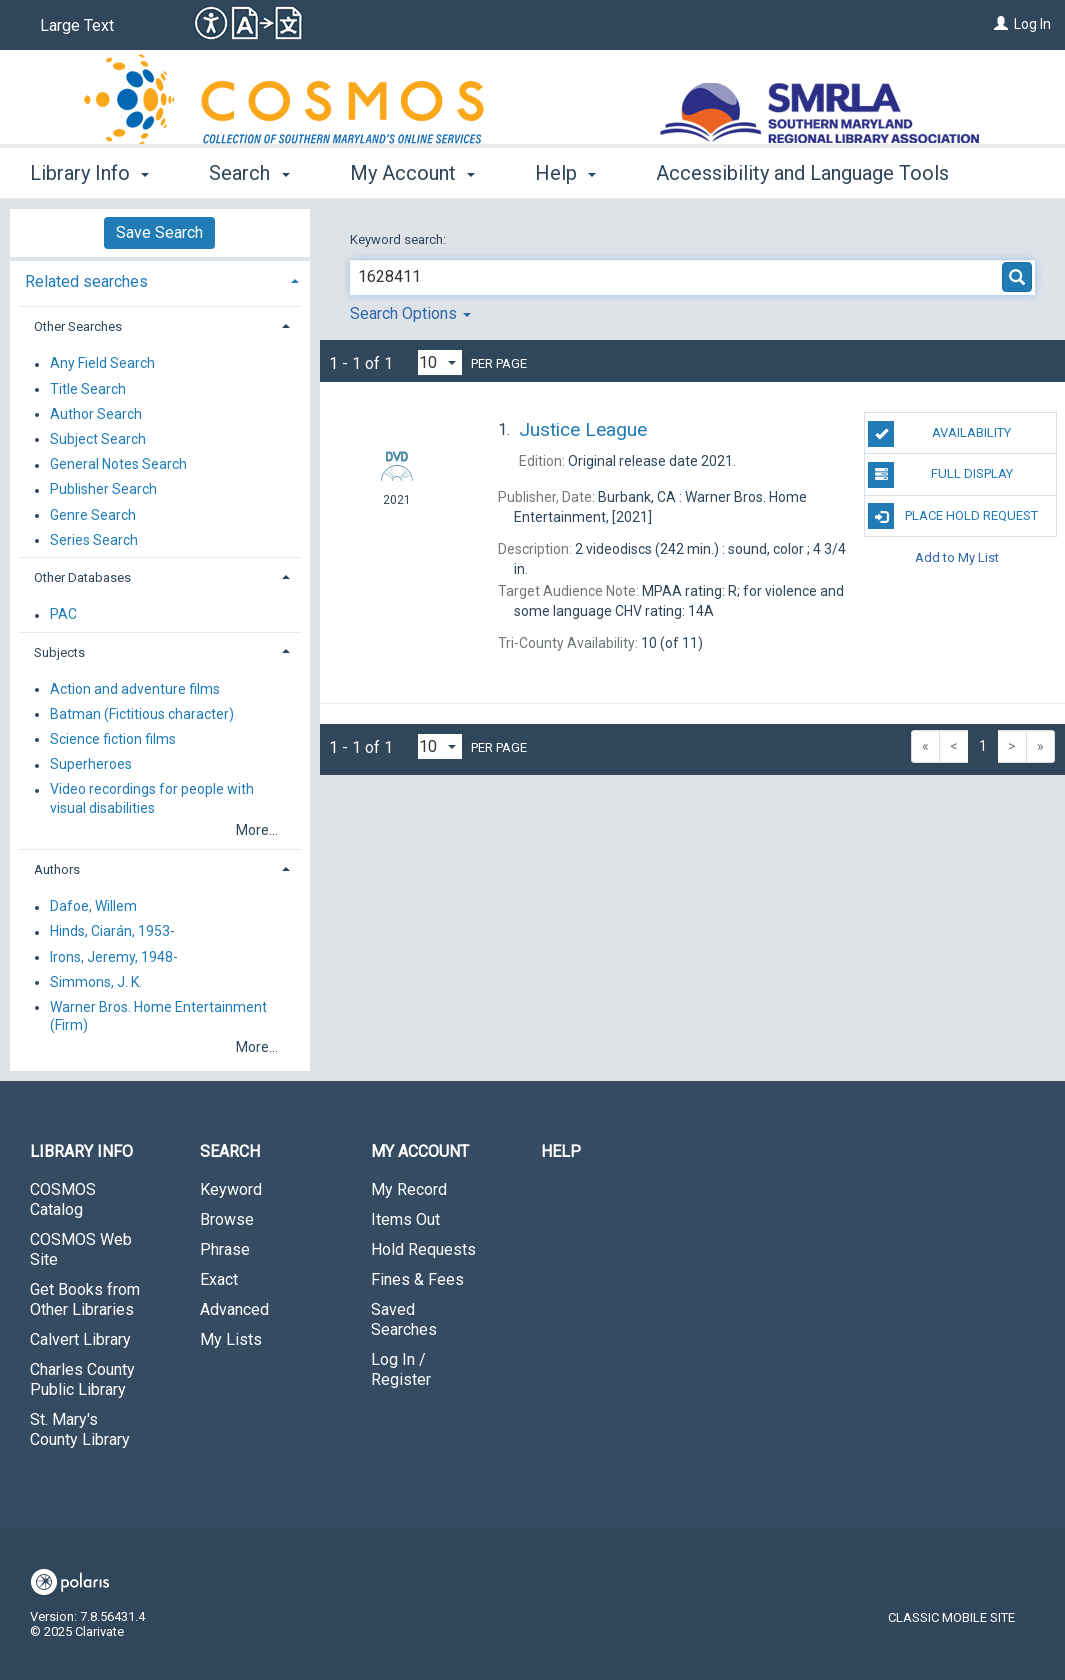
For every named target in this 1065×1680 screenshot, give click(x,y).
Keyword (231, 1189)
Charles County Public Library (82, 1379)
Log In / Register (401, 1369)
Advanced (234, 1309)
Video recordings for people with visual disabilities (152, 799)
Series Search (94, 540)
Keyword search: (399, 239)
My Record (409, 1189)
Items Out (405, 1219)
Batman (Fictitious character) (142, 714)
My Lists (231, 1339)
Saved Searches (404, 1319)
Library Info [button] (89, 173)
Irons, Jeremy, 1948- (114, 957)
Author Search (96, 414)
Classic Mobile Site (951, 1617)
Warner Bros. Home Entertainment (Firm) (158, 1016)
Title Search (88, 389)
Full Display (940, 475)
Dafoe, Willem (93, 907)
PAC (63, 615)
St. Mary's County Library (80, 1429)
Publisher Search (103, 490)
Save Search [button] (159, 232)
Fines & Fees (417, 1279)
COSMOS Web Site (81, 1249)
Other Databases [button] (82, 577)
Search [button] (249, 173)
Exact (219, 1279)
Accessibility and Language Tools (802, 173)
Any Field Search (102, 364)
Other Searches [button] (78, 326)
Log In (1032, 24)
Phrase (225, 1249)
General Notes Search (118, 465)
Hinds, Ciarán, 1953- (112, 932)
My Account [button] (412, 173)
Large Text (77, 25)
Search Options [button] (410, 313)
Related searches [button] (86, 281)
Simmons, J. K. (96, 982)
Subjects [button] (59, 652)
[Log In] (1001, 24)
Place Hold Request (953, 516)
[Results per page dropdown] (440, 362)
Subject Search (98, 439)
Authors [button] (57, 869)
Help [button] (565, 173)
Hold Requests (423, 1249)
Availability (939, 434)
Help (561, 1151)
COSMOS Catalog (63, 1199)
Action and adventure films (135, 689)
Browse (227, 1219)
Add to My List (957, 557)
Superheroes (91, 765)
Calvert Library (80, 1339)
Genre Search (93, 515)
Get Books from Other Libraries (85, 1299)
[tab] (160, 279)
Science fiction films (113, 739)
